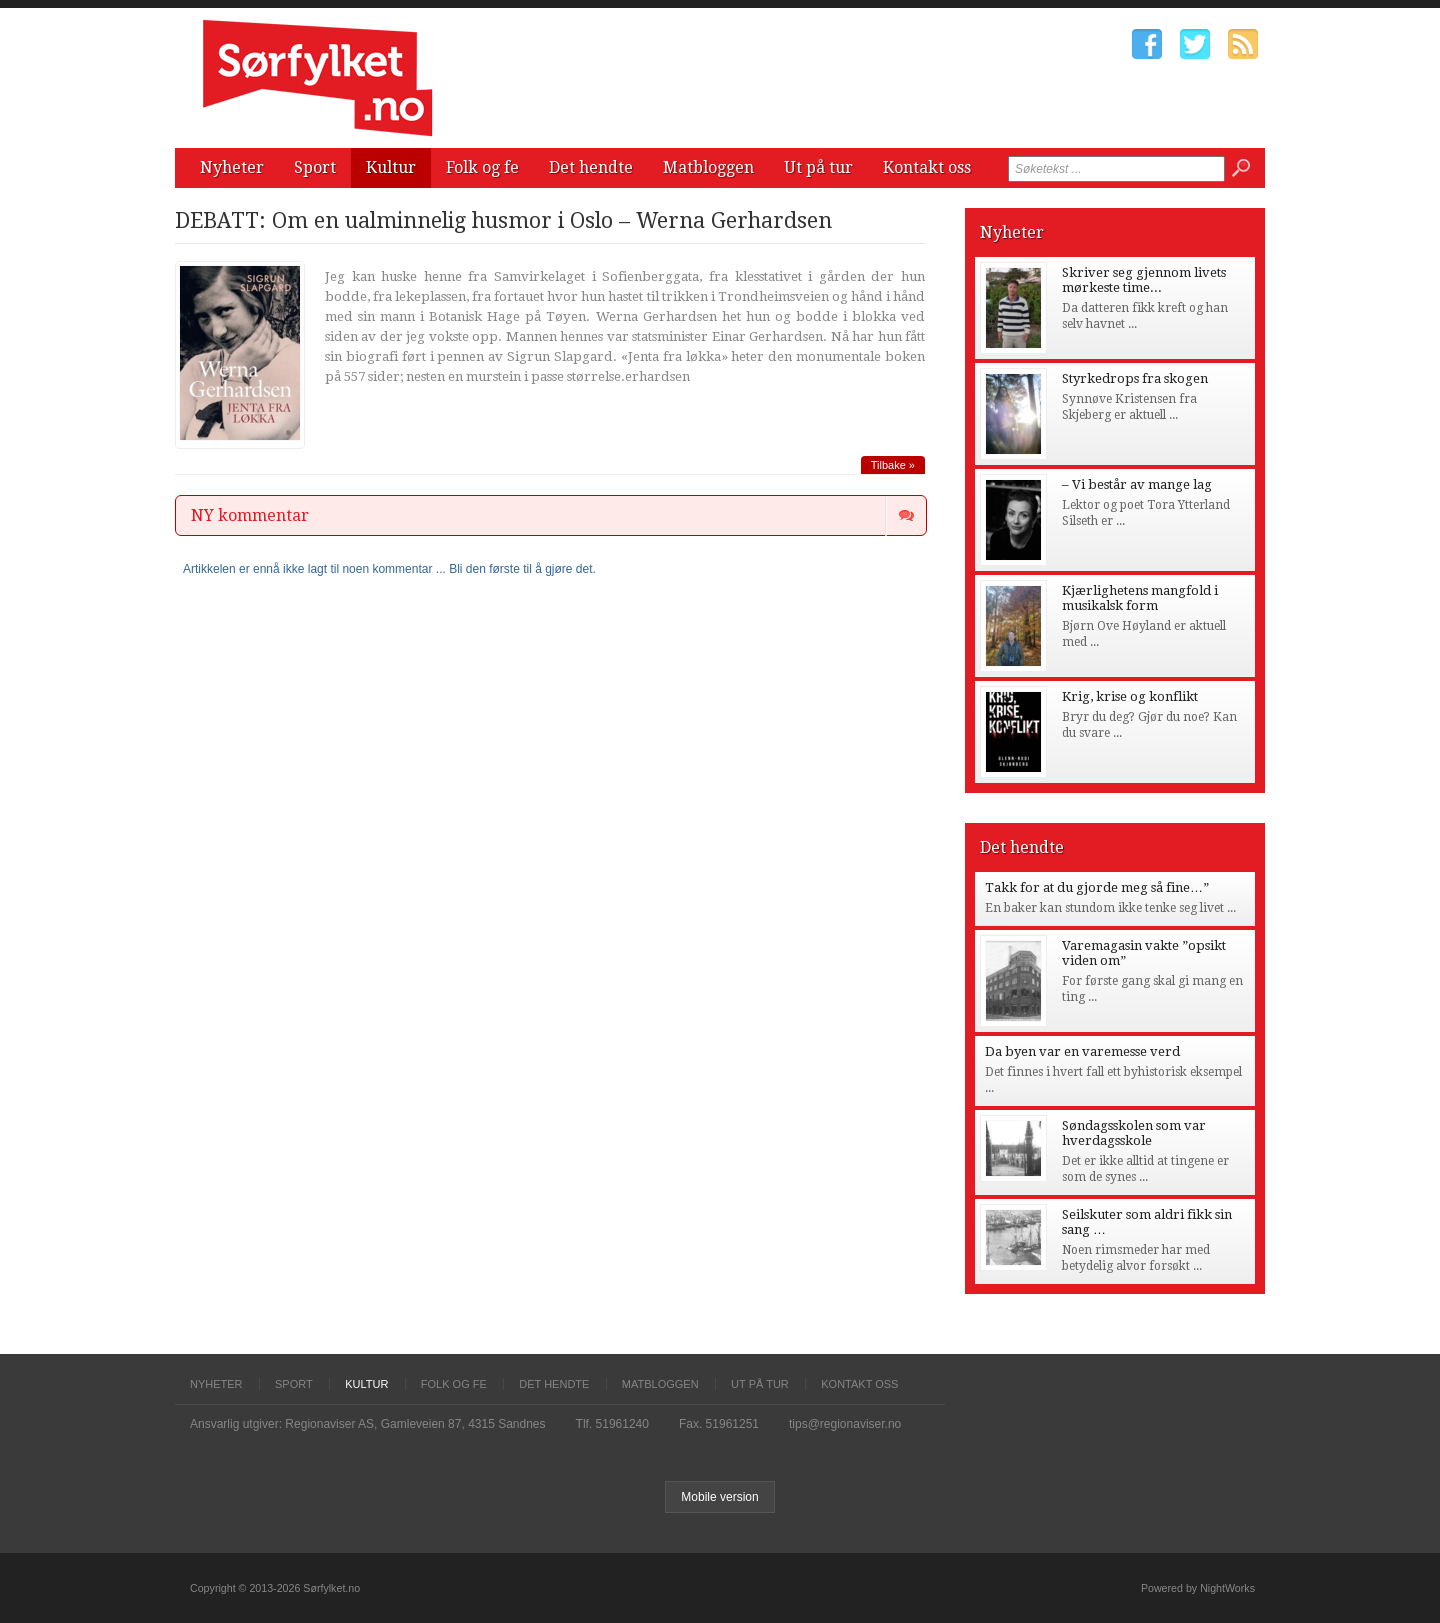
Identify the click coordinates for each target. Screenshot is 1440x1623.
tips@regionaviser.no (845, 1424)
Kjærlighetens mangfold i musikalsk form (1140, 598)
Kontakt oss (927, 167)
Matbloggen (708, 167)
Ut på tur (818, 167)
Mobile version (719, 1497)
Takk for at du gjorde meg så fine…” (1097, 887)
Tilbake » (893, 465)
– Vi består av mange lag (1137, 484)
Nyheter (232, 167)
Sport (315, 167)
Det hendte (591, 167)
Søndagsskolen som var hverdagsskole (1134, 1133)
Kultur (391, 167)
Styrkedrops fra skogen (1135, 378)
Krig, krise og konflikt (1130, 696)
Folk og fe (482, 167)
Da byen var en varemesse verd (1082, 1051)
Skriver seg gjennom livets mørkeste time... (1144, 280)
